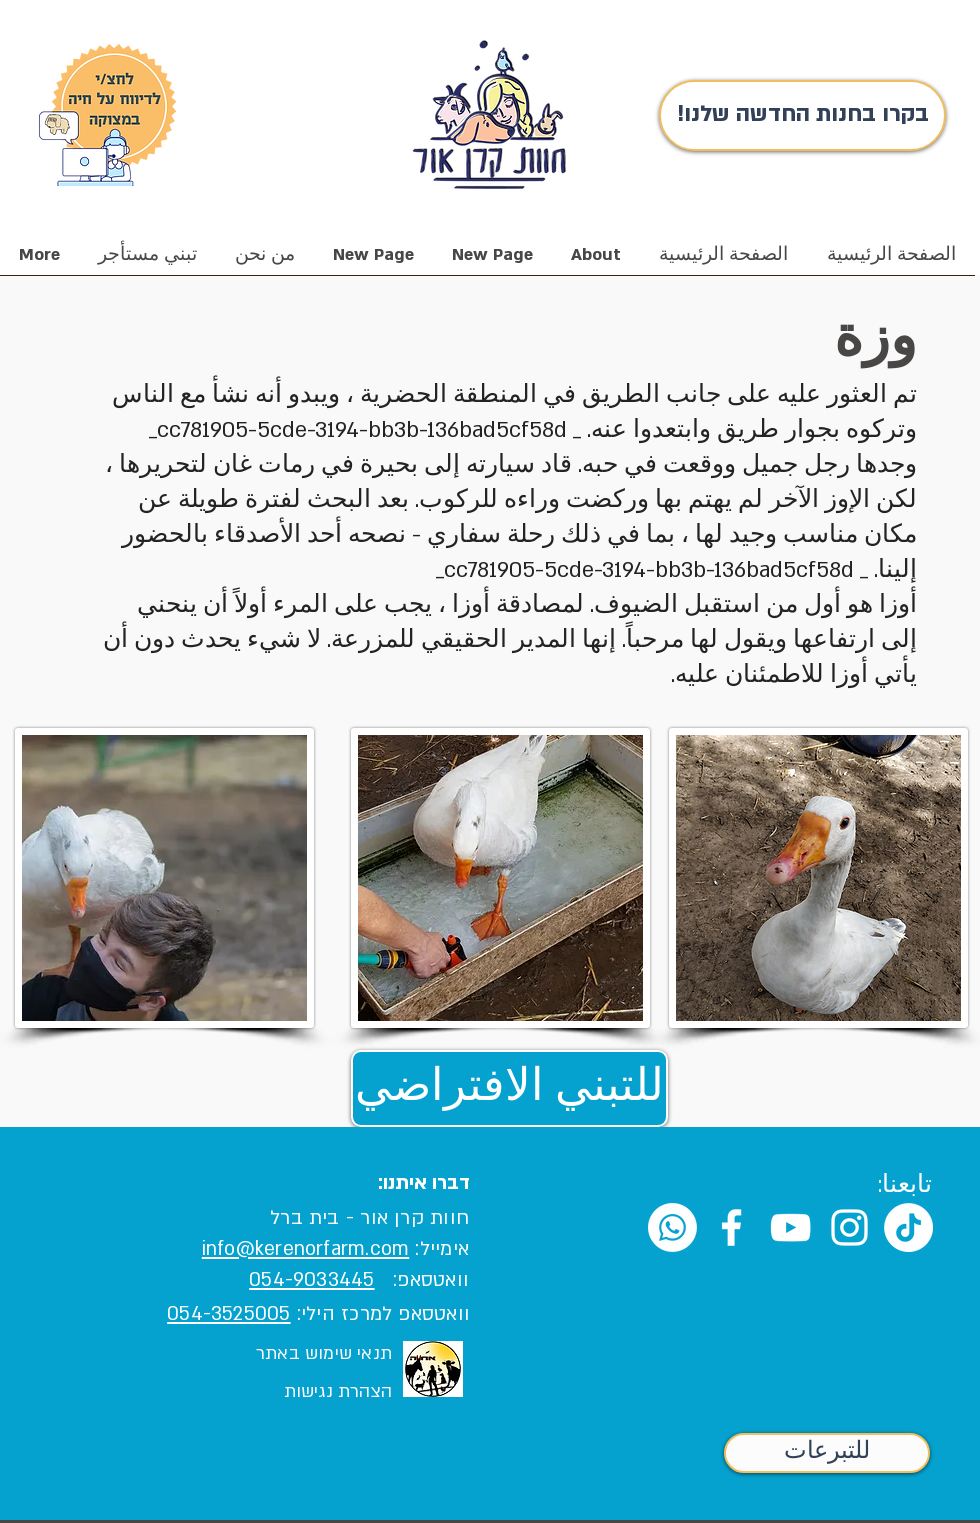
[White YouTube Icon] (790, 1227)
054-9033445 (311, 1280)
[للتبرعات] (827, 1453)
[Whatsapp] (672, 1227)
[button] (265, 261)
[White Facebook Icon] (731, 1227)
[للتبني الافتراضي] (509, 1088)
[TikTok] (908, 1227)
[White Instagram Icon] (849, 1227)
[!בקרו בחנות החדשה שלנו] (802, 115)
